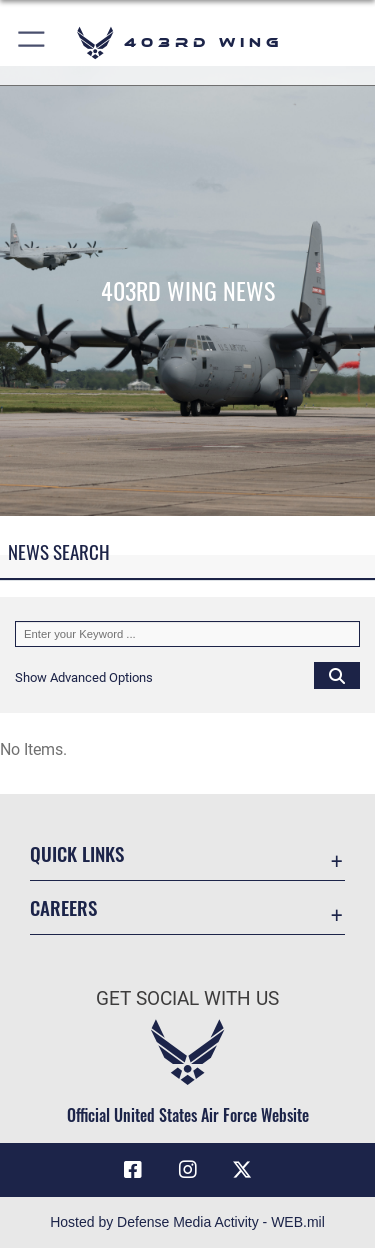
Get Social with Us (187, 998)
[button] (32, 42)
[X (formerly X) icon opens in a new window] (242, 1170)
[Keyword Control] (187, 634)
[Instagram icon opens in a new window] (188, 1170)
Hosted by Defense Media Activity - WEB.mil (187, 1222)
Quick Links (77, 853)
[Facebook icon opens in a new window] (133, 1170)
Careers (63, 907)
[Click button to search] (337, 675)
